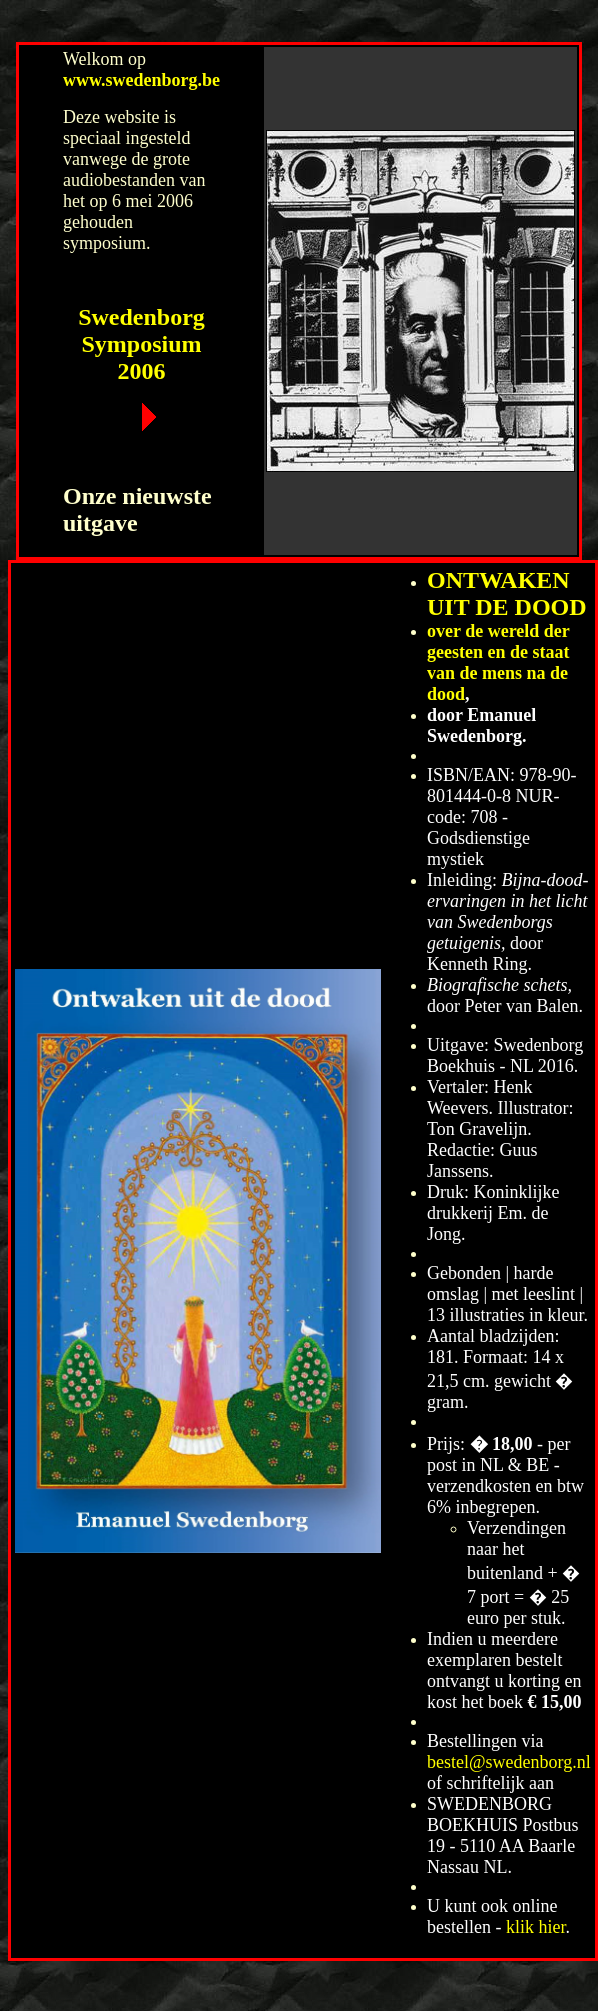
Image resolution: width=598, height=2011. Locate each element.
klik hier (536, 1927)
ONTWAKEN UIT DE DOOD (507, 593)
